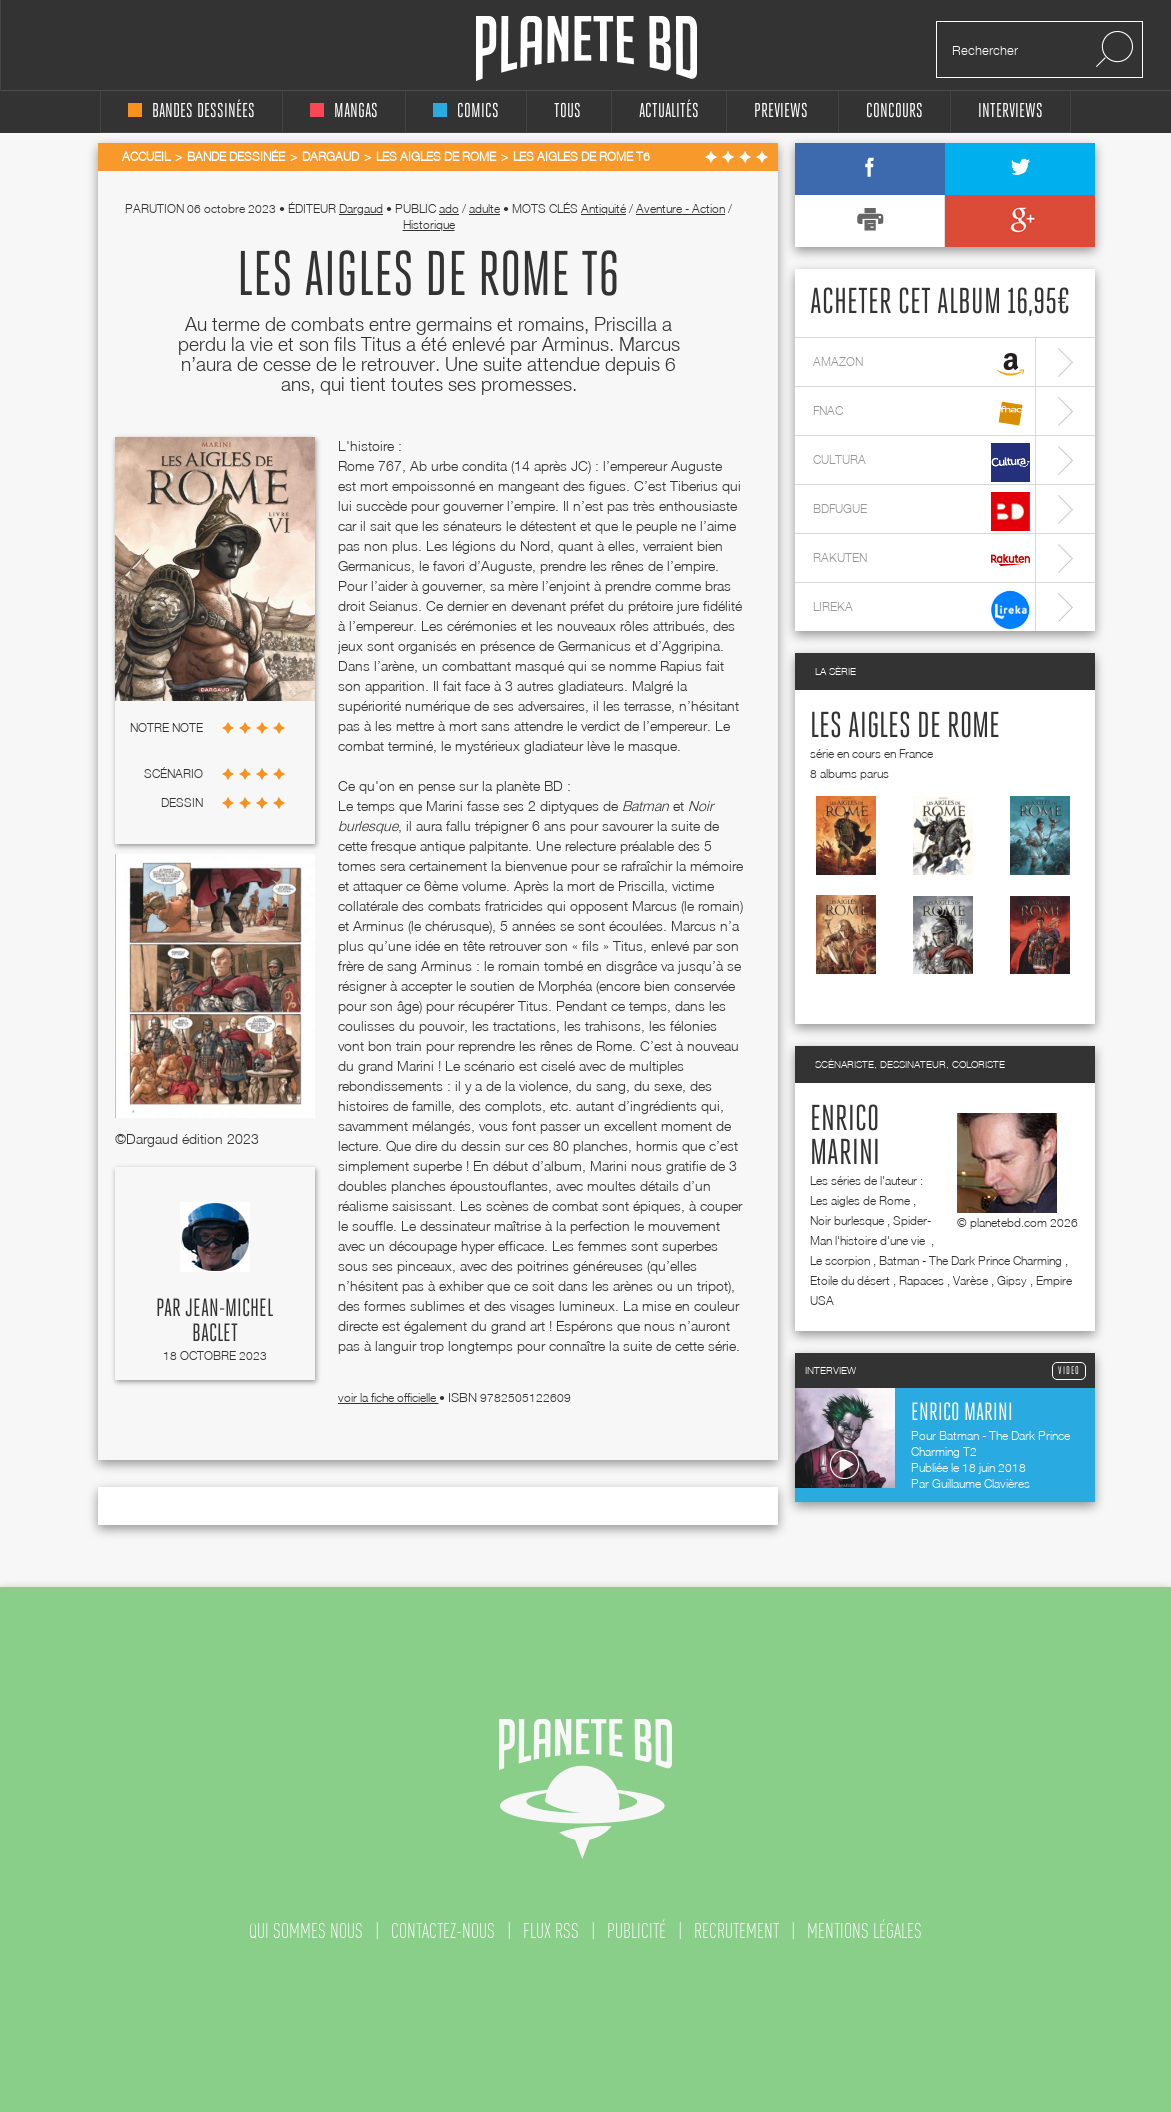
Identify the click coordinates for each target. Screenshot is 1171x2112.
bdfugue (921, 511)
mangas (344, 111)
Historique (429, 224)
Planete (586, 48)
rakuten (921, 560)
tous (567, 111)
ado (449, 208)
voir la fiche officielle (388, 1397)
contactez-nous (443, 1931)
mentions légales (864, 1931)
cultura (921, 462)
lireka (921, 609)
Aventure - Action (680, 208)
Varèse (970, 1280)
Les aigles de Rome (905, 727)
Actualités (669, 111)
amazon (921, 364)
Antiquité (603, 208)
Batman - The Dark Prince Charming (970, 1260)
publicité (636, 1931)
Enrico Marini (845, 1137)
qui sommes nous (306, 1931)
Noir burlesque (847, 1220)
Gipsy (1012, 1280)
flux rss (551, 1931)
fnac (921, 413)
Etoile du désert (850, 1280)
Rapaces (921, 1280)
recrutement (736, 1931)
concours (894, 111)
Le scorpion (840, 1260)
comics (466, 111)
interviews (1010, 111)
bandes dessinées (191, 111)
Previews (781, 111)
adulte (484, 208)
